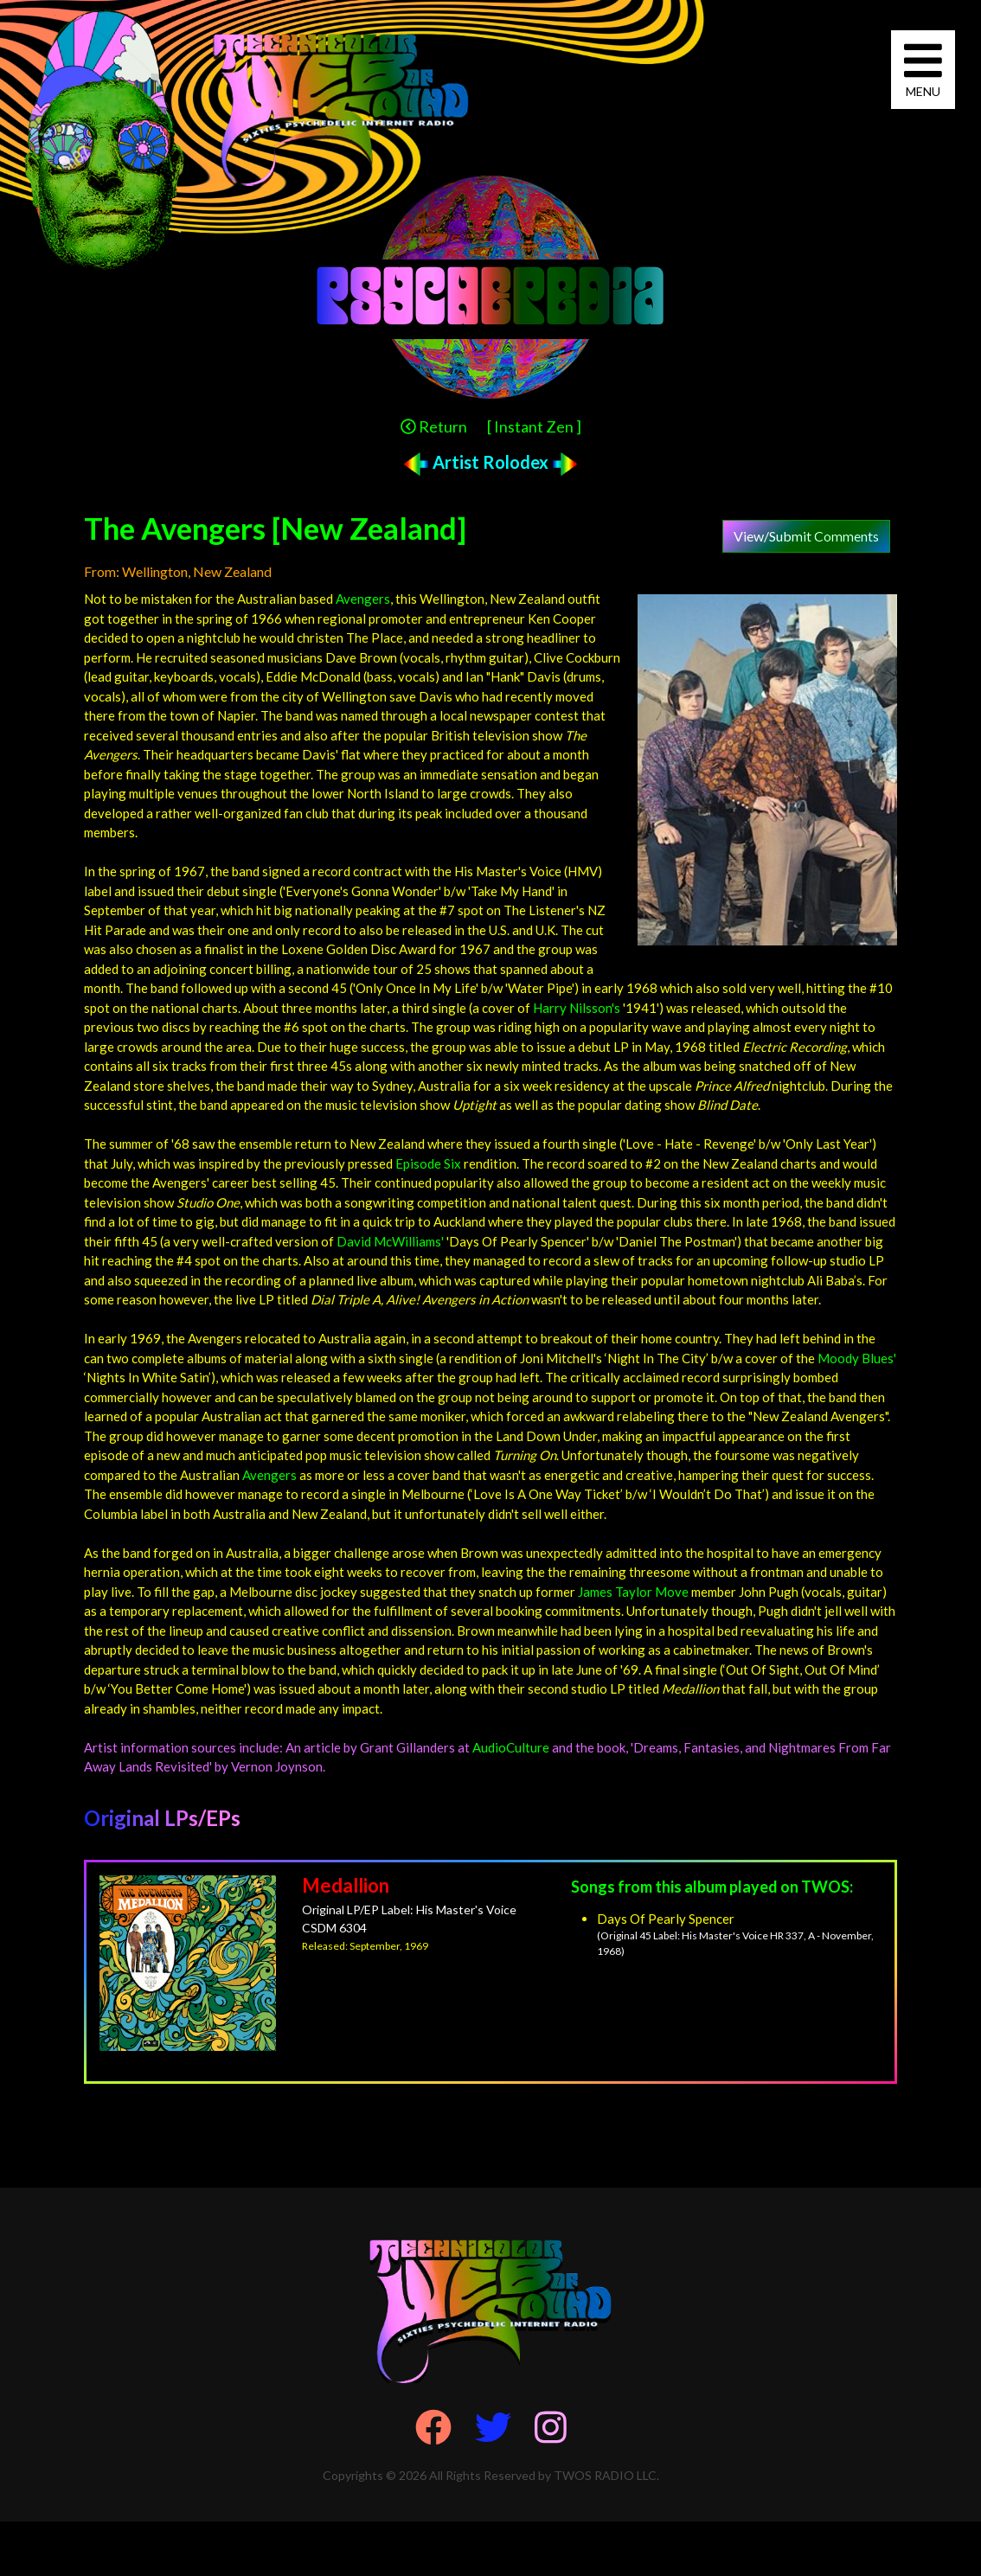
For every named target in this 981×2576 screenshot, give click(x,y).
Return (434, 426)
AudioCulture (510, 1747)
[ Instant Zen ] (534, 426)
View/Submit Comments (806, 536)
